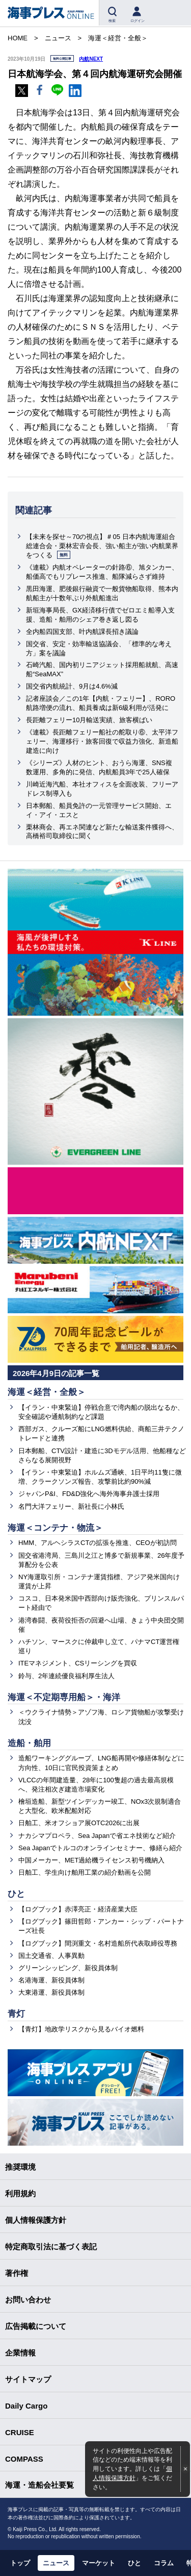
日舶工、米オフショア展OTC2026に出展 (79, 1823)
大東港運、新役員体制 (51, 1992)
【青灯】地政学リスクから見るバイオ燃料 (81, 2029)
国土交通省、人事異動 (51, 1955)
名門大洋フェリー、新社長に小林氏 (71, 1506)
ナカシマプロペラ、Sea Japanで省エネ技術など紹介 (97, 1835)
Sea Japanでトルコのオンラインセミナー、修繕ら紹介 (100, 1848)
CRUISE (19, 2432)
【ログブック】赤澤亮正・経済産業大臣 (78, 1909)
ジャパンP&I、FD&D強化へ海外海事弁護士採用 (88, 1494)
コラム (164, 2563)
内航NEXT (91, 59)
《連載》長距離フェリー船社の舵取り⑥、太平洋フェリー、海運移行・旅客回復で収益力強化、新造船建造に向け (102, 741)
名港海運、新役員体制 (51, 1980)
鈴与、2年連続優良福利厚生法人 (66, 1676)
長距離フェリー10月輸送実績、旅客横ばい (89, 720)
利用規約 (20, 2193)
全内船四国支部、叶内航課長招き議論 (82, 631)
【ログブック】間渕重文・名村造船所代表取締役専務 (97, 1943)
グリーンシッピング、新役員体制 (68, 1968)
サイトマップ (28, 2379)
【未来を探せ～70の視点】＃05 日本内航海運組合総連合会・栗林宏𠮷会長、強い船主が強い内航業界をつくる (102, 546)
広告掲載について (35, 2326)
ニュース (56, 2563)
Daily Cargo (26, 2405)
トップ (20, 2563)
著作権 (16, 2273)
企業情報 (20, 2352)
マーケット (98, 2563)
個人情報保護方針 (35, 2220)
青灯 (16, 2014)
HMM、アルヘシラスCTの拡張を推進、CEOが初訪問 (97, 1543)
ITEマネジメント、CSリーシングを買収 (77, 1663)
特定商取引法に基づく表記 (51, 2246)
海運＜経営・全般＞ (47, 1392)
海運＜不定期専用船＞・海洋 (64, 1697)
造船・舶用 (29, 1743)
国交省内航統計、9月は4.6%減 (72, 686)
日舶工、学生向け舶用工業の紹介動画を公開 (84, 1872)
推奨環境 (20, 2167)
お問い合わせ (28, 2299)
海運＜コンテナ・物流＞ (55, 1528)
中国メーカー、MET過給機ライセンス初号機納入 (91, 1860)
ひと (16, 1894)
